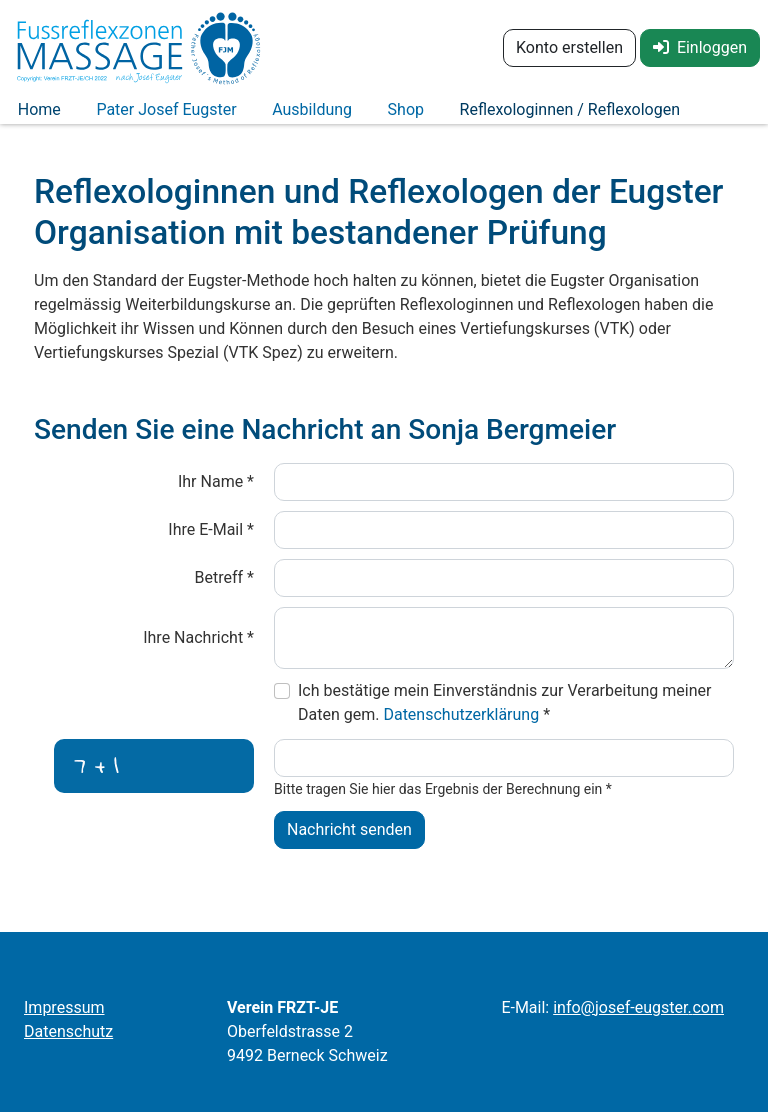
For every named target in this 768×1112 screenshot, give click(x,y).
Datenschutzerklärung (463, 729)
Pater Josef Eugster (143, 117)
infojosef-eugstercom (638, 1007)
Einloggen (700, 47)
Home (31, 117)
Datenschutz (68, 1031)
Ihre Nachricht (198, 652)
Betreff (224, 592)
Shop (351, 117)
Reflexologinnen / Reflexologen (500, 117)
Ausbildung (273, 117)
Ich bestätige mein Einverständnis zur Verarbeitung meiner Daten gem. (504, 717)
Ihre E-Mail (211, 544)
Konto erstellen (569, 47)
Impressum (64, 1007)
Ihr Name (216, 496)
